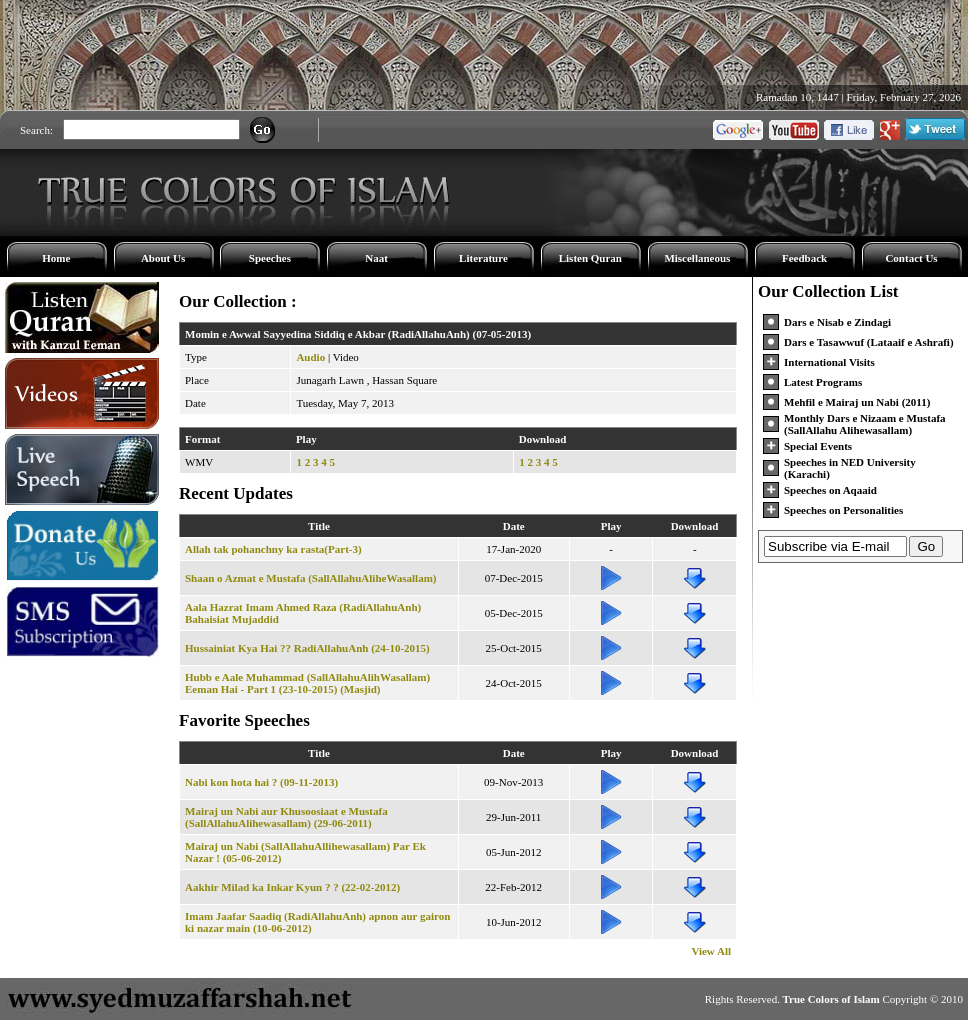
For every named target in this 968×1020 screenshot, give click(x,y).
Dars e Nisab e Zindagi (837, 322)
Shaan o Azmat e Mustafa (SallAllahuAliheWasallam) (311, 578)
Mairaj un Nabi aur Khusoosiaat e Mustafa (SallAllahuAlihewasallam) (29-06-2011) (286, 817)
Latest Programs (823, 382)
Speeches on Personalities (843, 510)
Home (56, 258)
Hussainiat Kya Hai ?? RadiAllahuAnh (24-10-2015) (307, 648)
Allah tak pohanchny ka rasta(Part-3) (273, 549)
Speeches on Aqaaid (830, 490)
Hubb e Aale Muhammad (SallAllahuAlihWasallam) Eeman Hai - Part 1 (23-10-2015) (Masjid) (307, 683)
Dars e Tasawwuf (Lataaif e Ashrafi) (869, 342)
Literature (483, 258)
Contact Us (911, 258)
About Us (163, 258)
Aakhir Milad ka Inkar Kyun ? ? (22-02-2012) (292, 887)
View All (711, 951)
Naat (376, 258)
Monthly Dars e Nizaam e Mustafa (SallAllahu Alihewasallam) (865, 424)
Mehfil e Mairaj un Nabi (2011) (857, 402)
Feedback (804, 258)
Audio (310, 357)
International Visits (829, 362)
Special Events (818, 446)
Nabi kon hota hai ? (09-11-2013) (261, 782)
